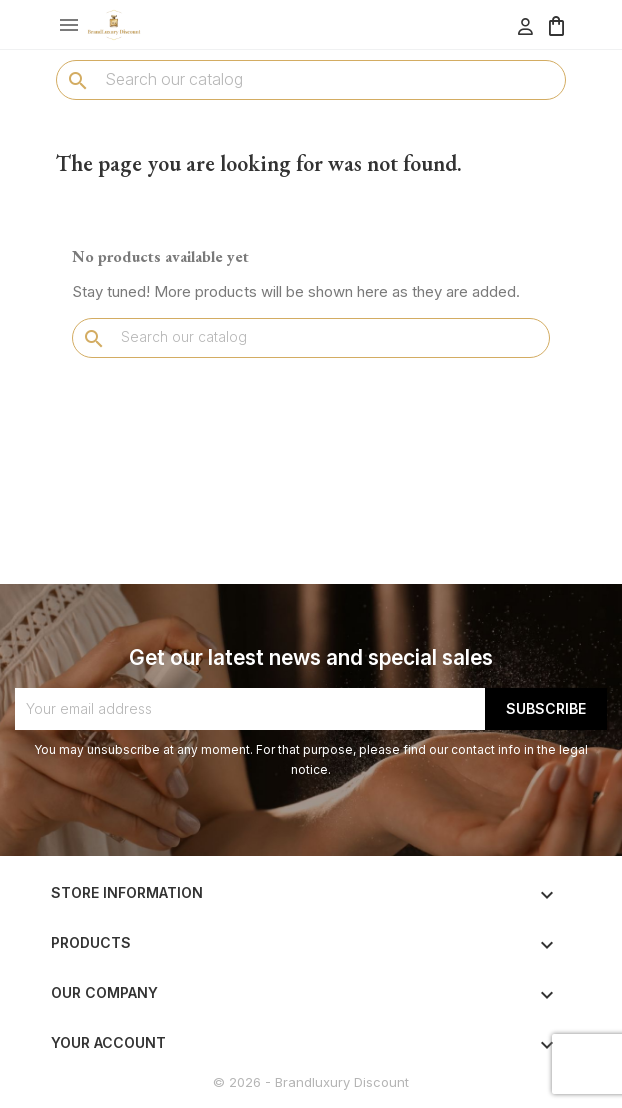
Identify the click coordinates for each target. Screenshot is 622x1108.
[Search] (311, 79)
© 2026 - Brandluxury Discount (311, 1082)
